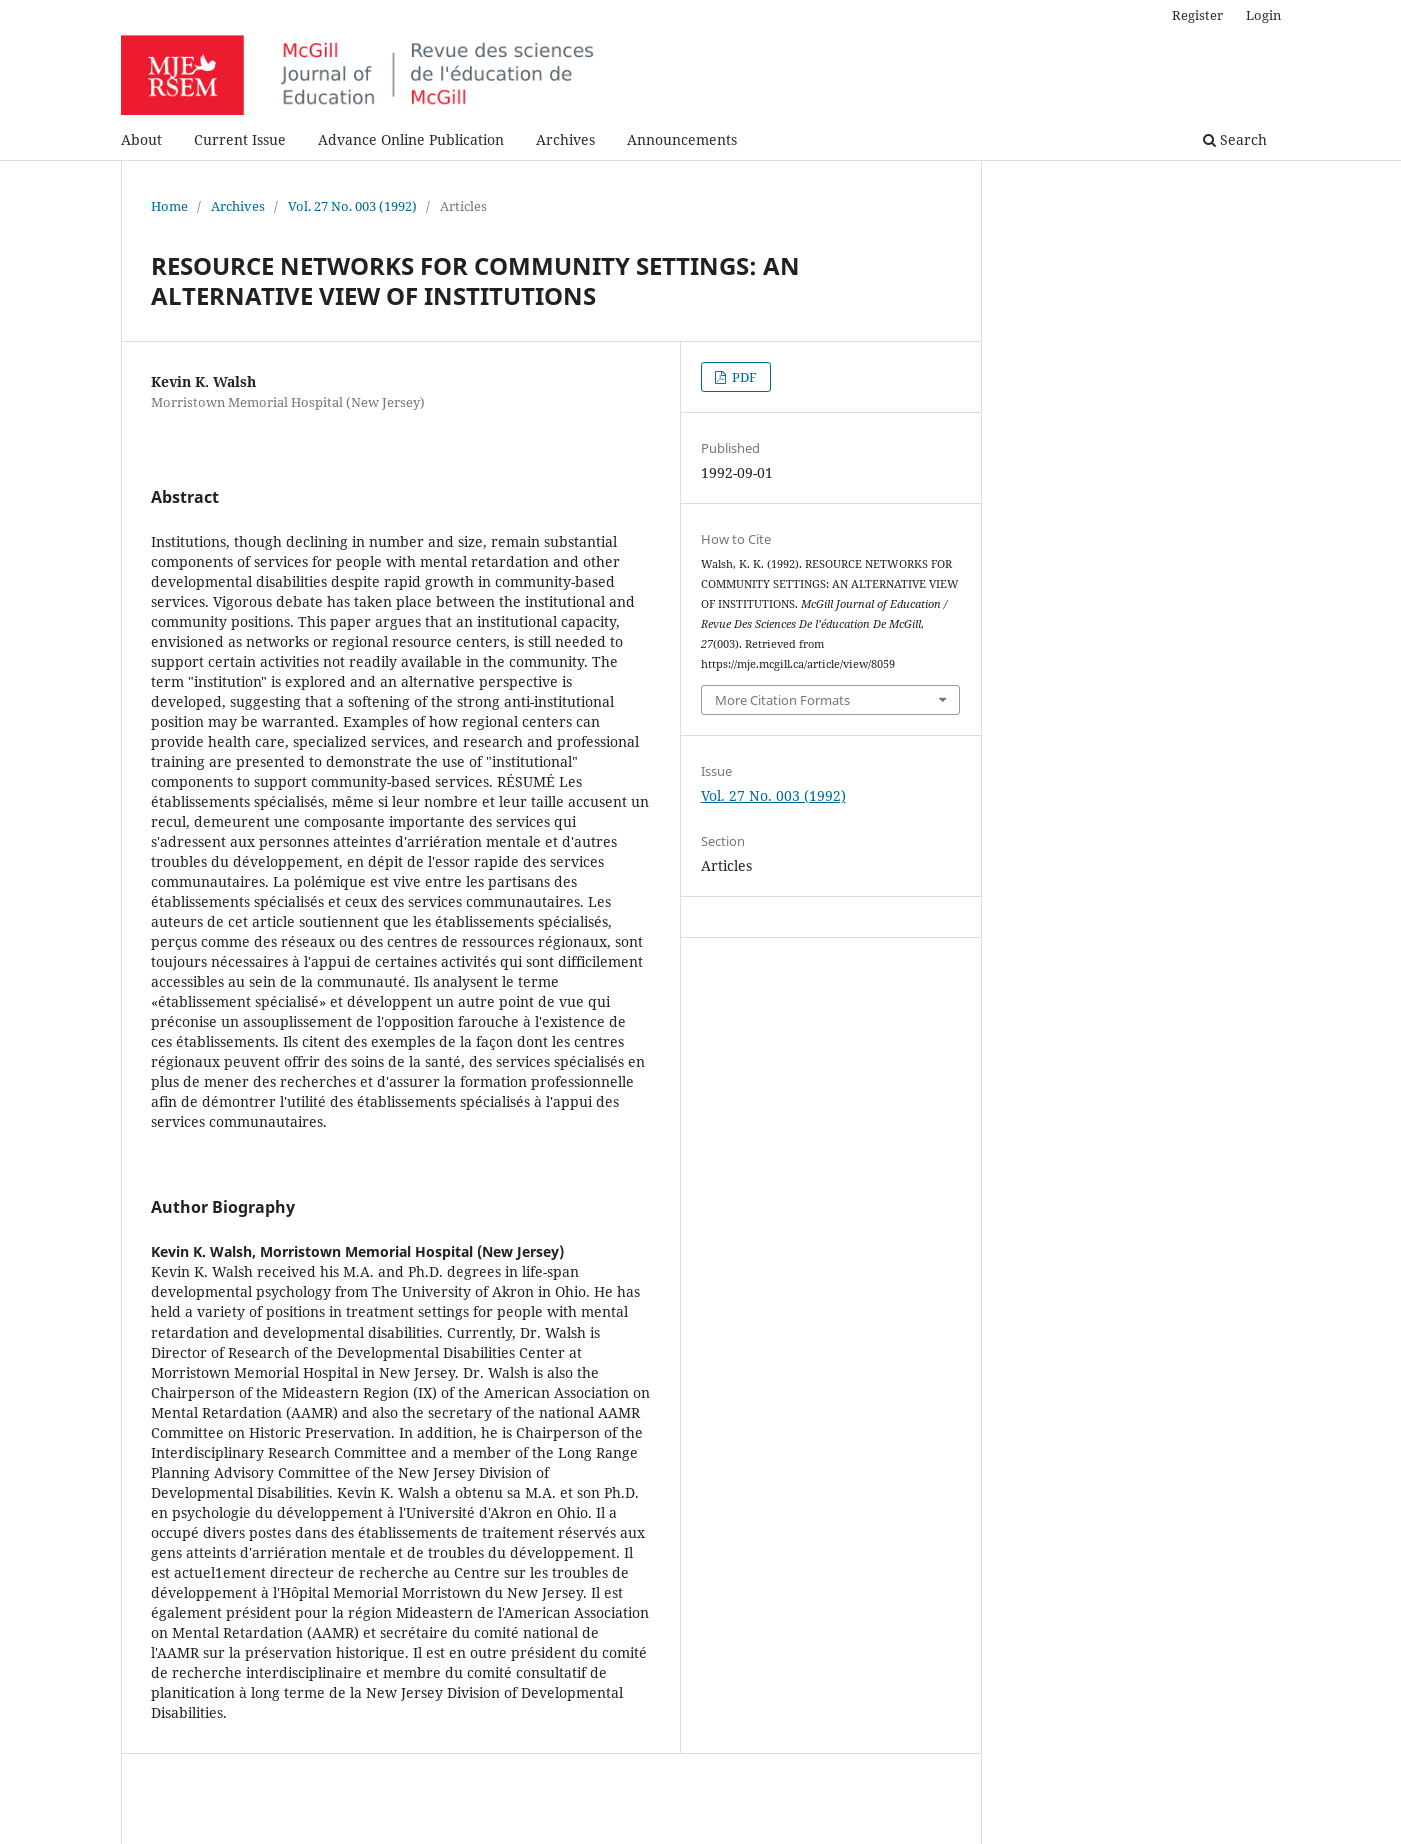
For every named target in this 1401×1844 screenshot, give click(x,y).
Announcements (682, 139)
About (141, 139)
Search (1235, 139)
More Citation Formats (782, 700)
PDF (743, 377)
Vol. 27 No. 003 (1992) (352, 206)
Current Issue (240, 139)
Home (169, 206)
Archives (565, 139)
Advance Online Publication (411, 139)
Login (1263, 15)
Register (1197, 15)
